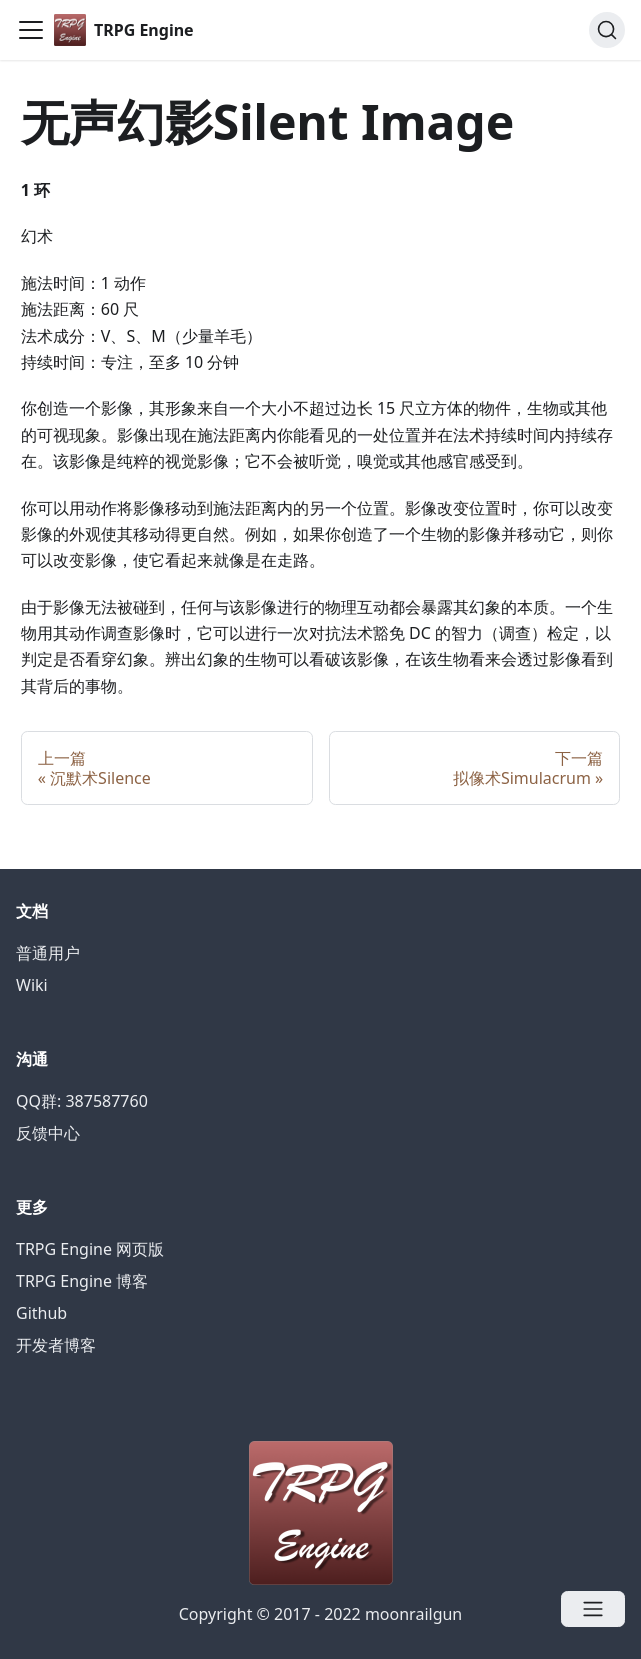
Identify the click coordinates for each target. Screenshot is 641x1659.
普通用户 (48, 953)
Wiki (32, 985)
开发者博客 (56, 1345)
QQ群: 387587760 (82, 1101)
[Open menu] (593, 1609)
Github (41, 1313)
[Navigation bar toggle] (31, 30)
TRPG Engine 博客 (82, 1281)
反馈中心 (48, 1133)
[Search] (607, 30)
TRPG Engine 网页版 (90, 1249)
